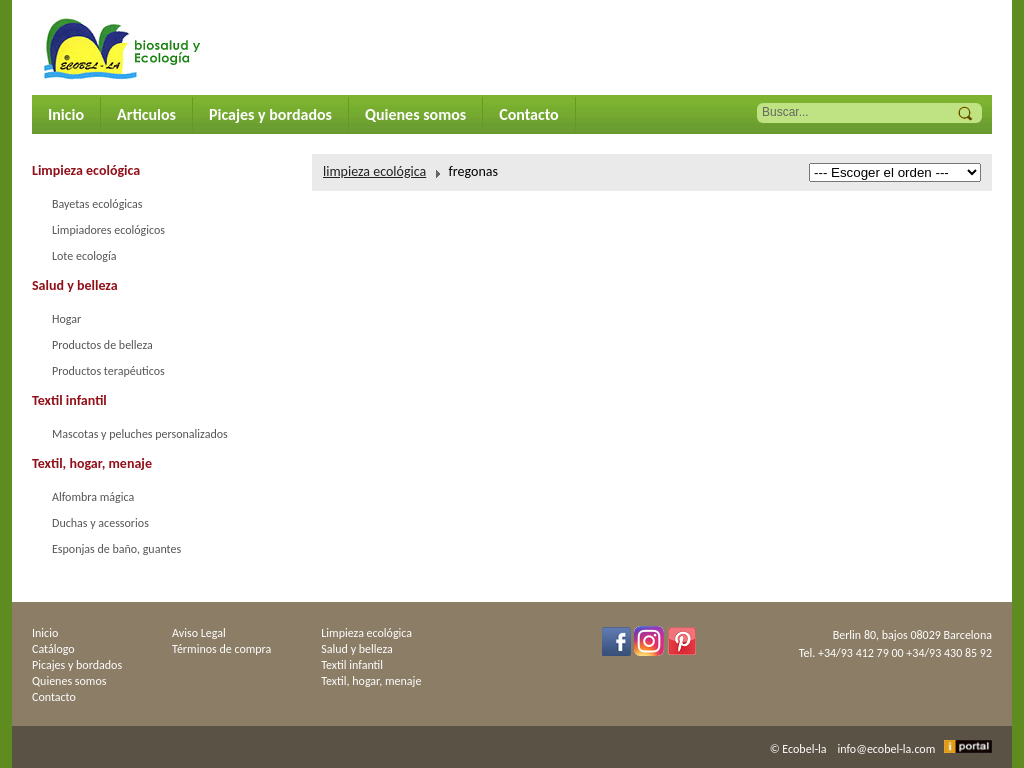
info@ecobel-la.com (887, 749)
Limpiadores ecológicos (108, 230)
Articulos (146, 114)
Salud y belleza (75, 285)
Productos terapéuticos (108, 371)
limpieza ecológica (374, 171)
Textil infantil (69, 400)
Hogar (66, 319)
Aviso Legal (199, 633)
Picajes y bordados (270, 114)
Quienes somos (415, 114)
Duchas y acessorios (100, 523)
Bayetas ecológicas (97, 204)
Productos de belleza (102, 345)
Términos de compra (221, 649)
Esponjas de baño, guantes (116, 549)
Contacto (528, 114)
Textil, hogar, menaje (92, 463)
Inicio (66, 114)
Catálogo (53, 649)
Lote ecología (84, 256)
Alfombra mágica (93, 497)
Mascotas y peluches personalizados (140, 434)
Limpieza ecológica (86, 170)
